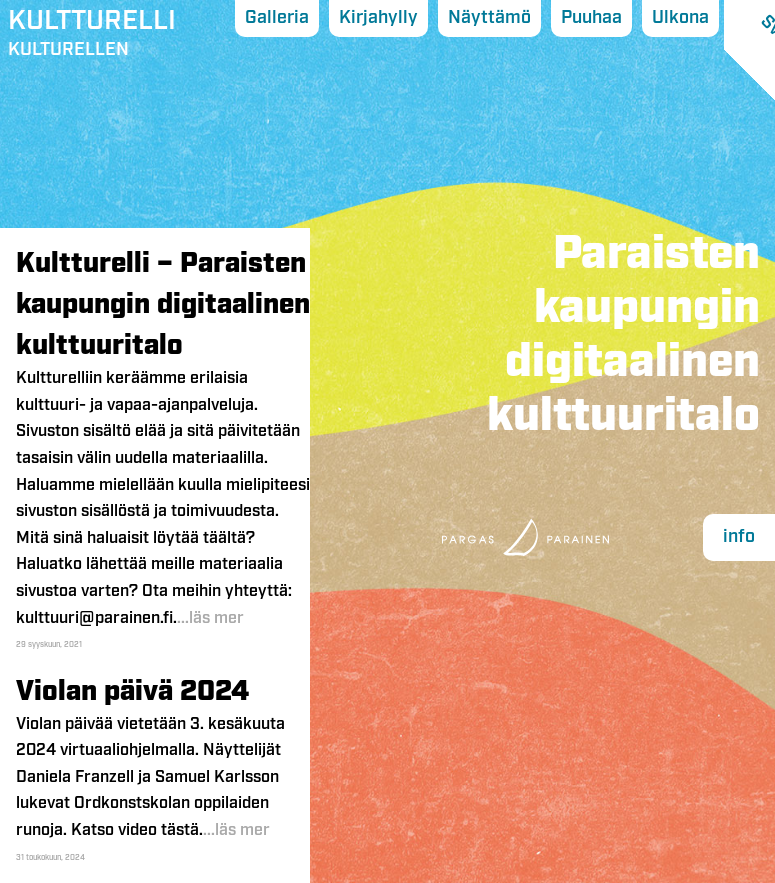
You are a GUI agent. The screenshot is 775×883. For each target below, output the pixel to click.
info (739, 537)
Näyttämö (489, 18)
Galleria (277, 18)
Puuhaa (591, 18)
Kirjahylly (378, 18)
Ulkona (680, 18)
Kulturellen (92, 37)
